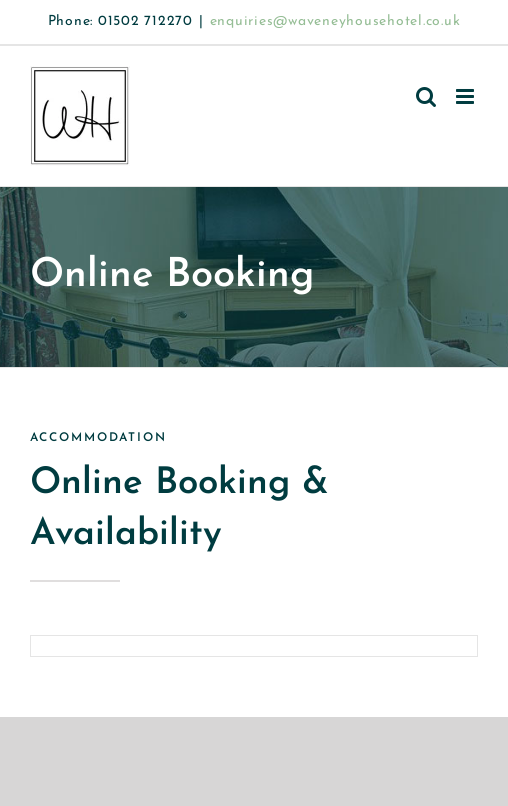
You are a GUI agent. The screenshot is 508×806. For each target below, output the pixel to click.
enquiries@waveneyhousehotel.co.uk (335, 21)
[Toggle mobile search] (426, 96)
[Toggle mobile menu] (467, 96)
